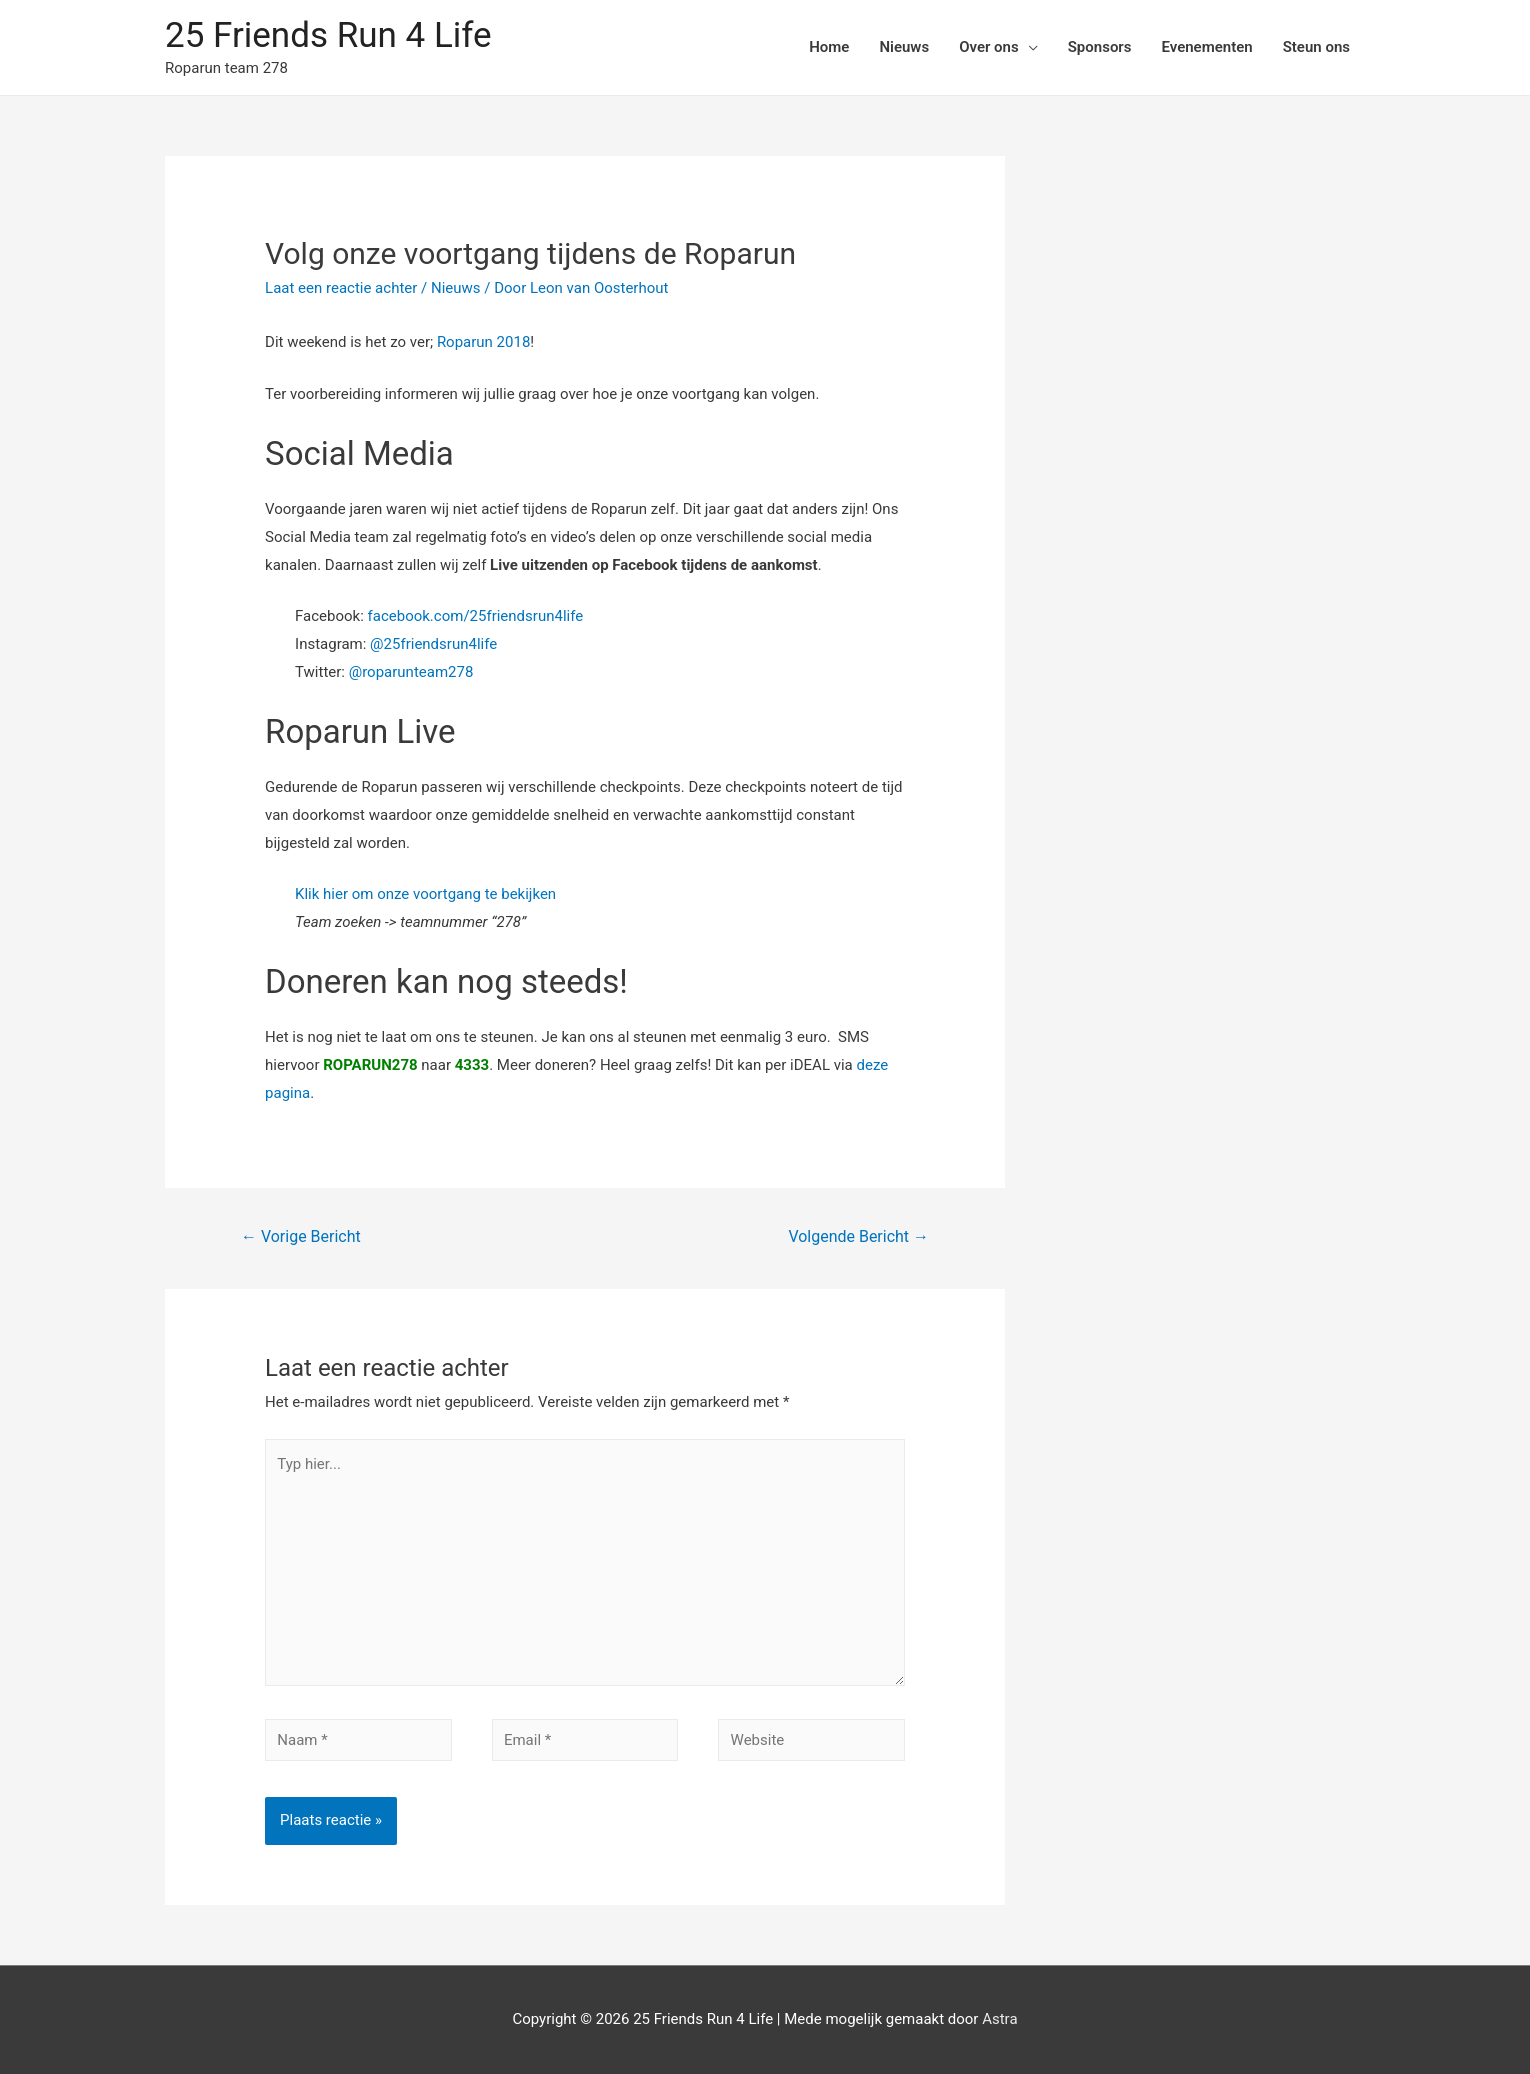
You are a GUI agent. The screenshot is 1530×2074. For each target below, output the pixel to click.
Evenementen (1206, 47)
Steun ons (1316, 47)
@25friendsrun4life (433, 644)
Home (829, 47)
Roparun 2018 (483, 342)
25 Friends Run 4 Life (328, 35)
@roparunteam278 (411, 672)
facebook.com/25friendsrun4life (476, 616)
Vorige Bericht (301, 1236)
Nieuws (904, 47)
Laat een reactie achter (341, 288)
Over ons (989, 47)
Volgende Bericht (858, 1236)
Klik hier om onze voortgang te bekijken (425, 894)
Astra (999, 2019)
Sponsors (1100, 47)
